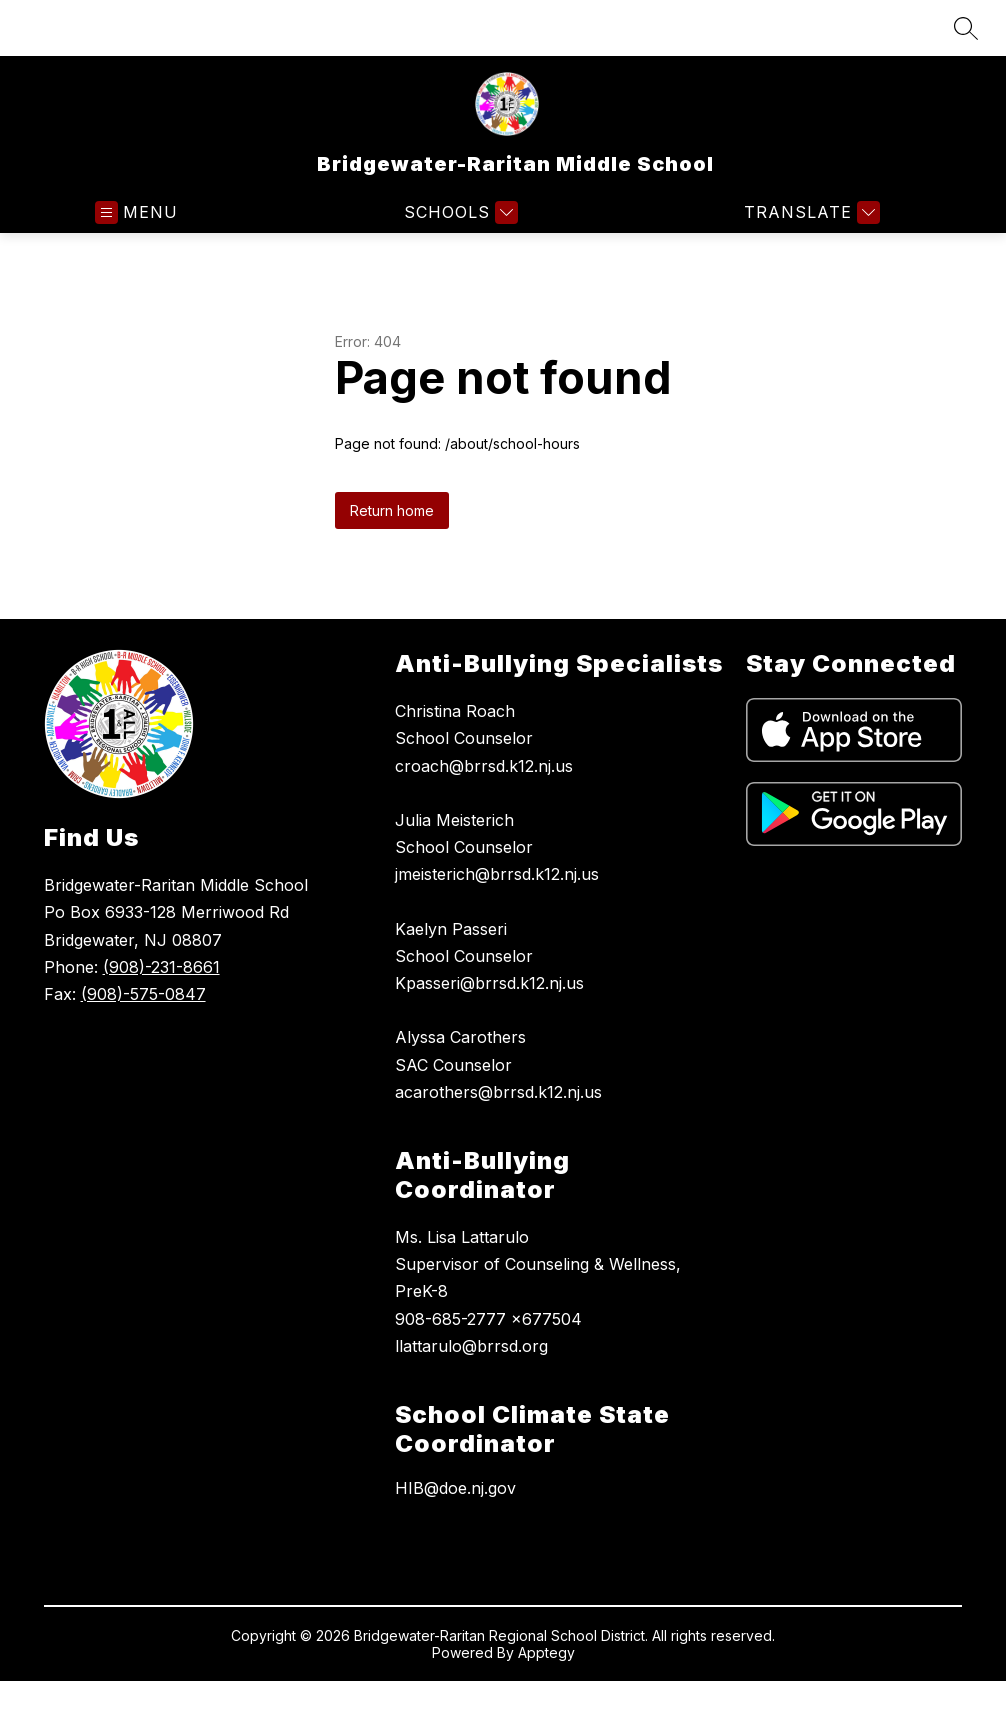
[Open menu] (136, 212)
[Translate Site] (809, 212)
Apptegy (546, 1652)
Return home (392, 510)
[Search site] (966, 28)
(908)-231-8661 (161, 967)
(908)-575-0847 (143, 994)
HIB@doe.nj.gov (455, 1488)
